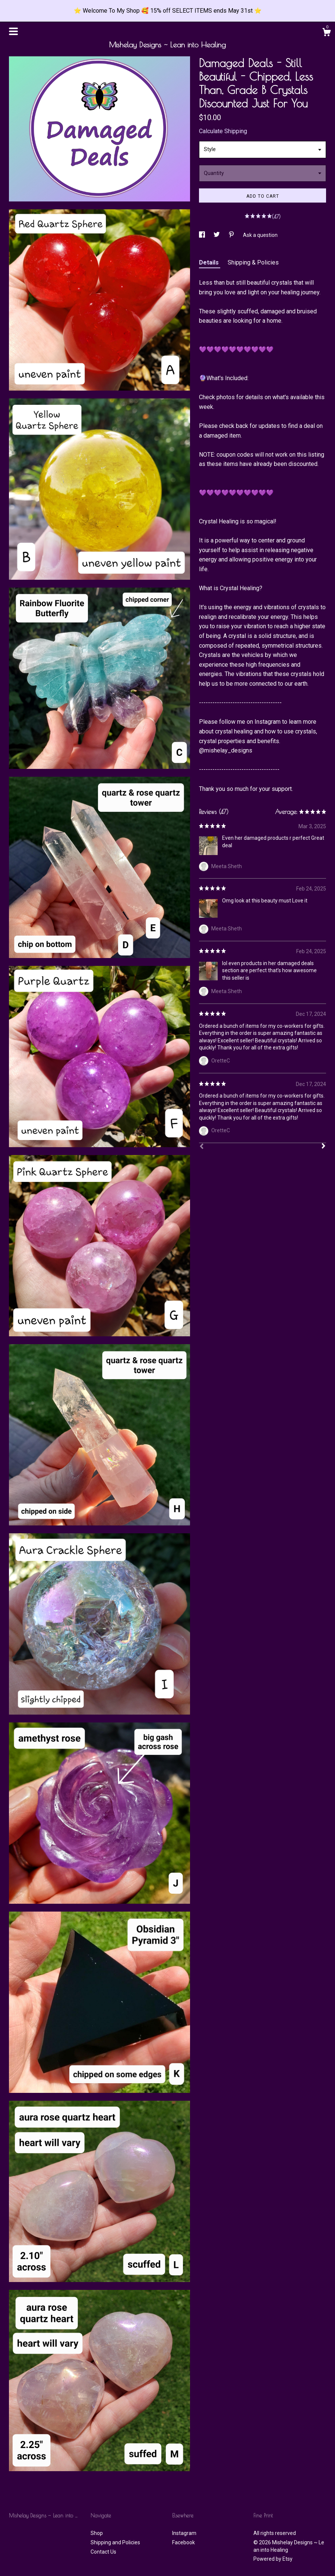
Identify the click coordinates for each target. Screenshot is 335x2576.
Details (209, 262)
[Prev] (201, 1147)
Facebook (183, 2542)
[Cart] (326, 33)
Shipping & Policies (253, 262)
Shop (97, 2533)
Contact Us (103, 2552)
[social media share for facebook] (202, 235)
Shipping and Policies (115, 2542)
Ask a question (260, 235)
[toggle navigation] (13, 31)
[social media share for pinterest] (232, 235)
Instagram (184, 2533)
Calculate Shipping (223, 131)
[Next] (323, 1147)
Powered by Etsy (273, 2559)
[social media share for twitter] (217, 235)
